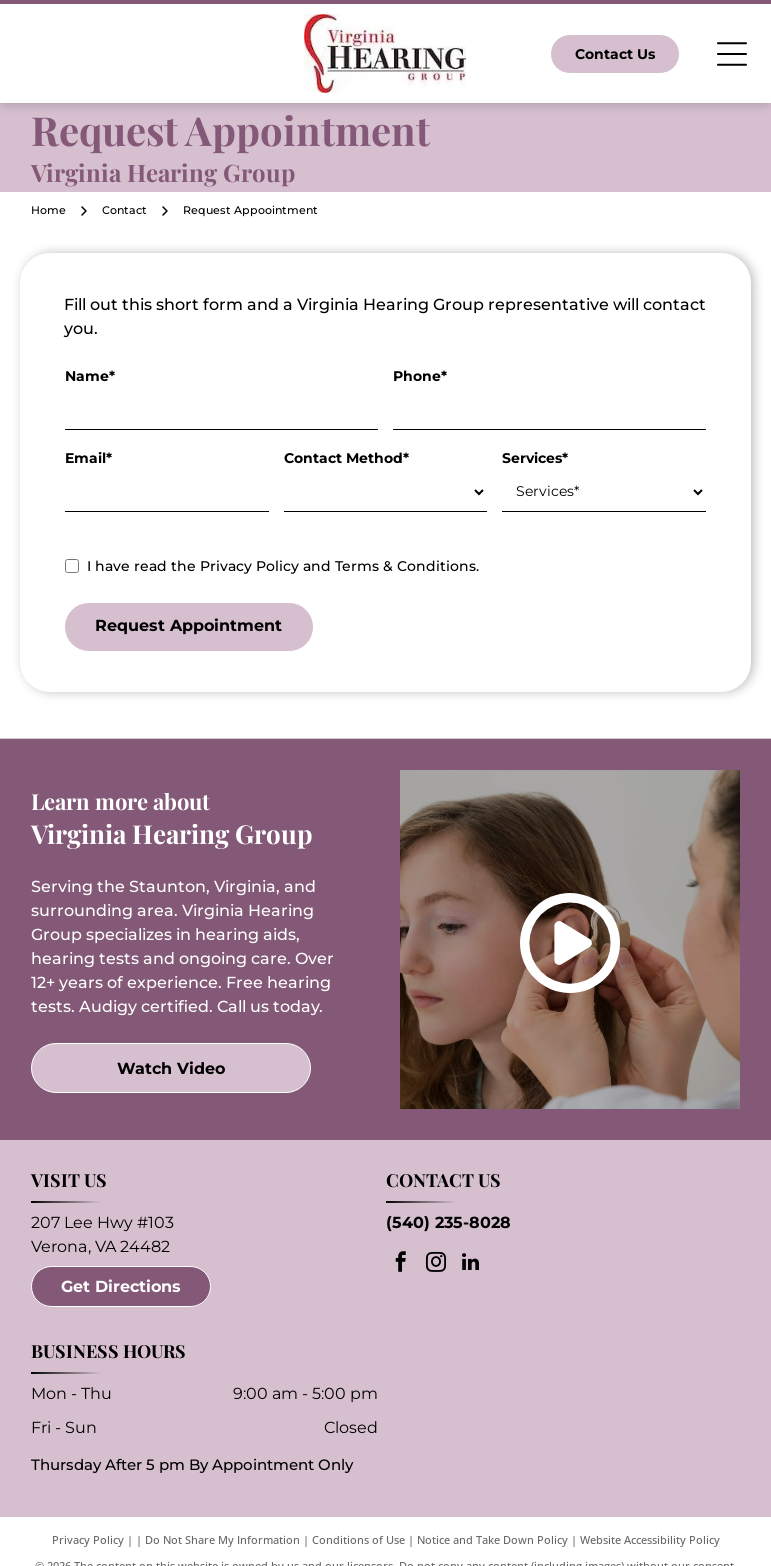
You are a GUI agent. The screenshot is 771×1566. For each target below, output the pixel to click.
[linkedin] (471, 1264)
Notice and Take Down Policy (492, 1539)
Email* (88, 458)
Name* (90, 376)
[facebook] (401, 1264)
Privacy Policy (88, 1539)
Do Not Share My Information (222, 1539)
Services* (535, 458)
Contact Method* (346, 458)
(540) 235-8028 (448, 1222)
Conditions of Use (358, 1539)
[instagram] (436, 1264)
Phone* (420, 376)
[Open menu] (732, 54)
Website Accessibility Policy (650, 1539)
